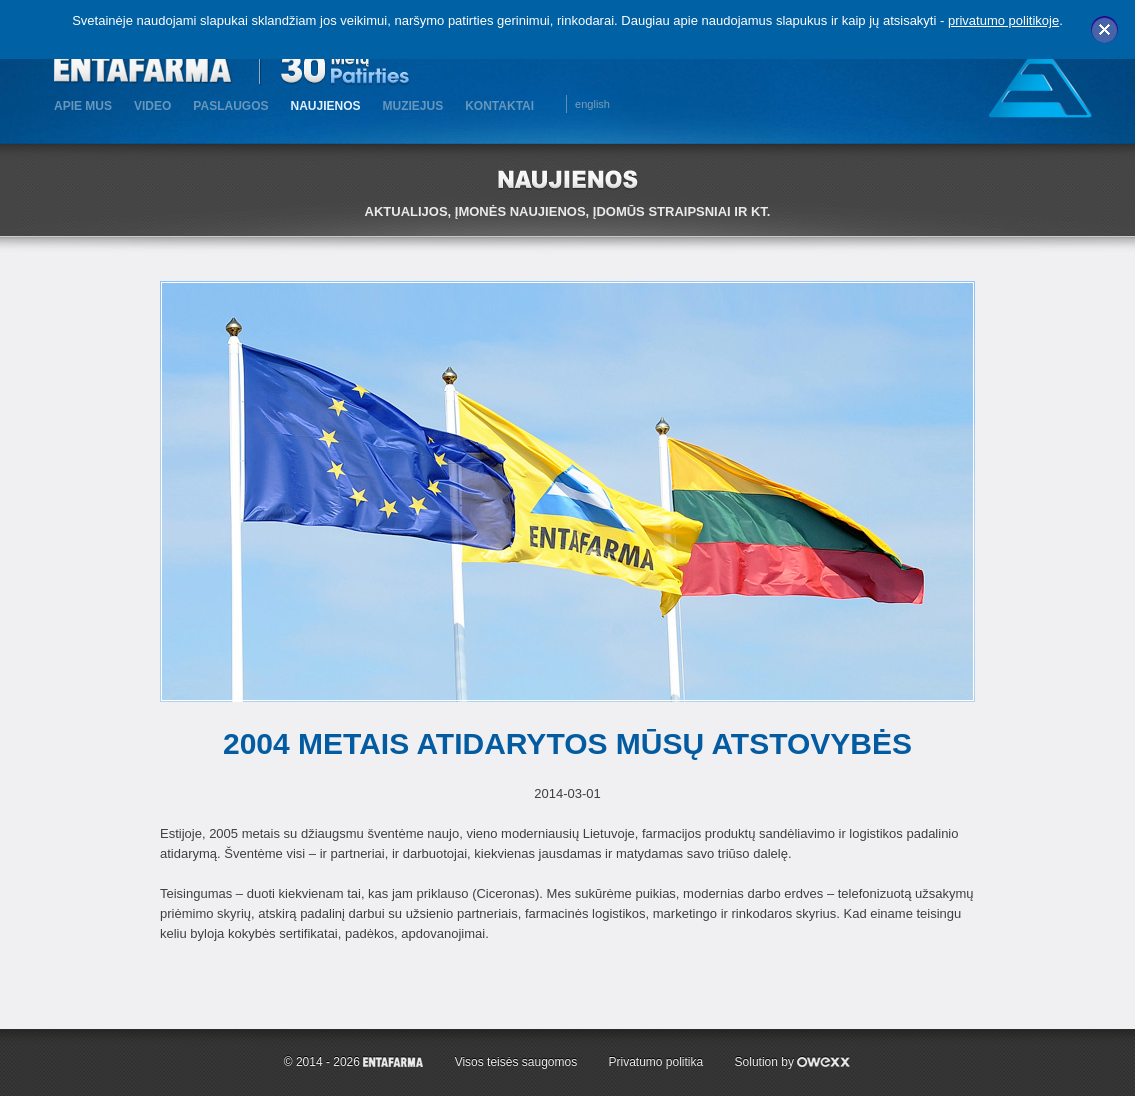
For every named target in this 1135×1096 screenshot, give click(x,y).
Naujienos (325, 106)
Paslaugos (230, 106)
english (592, 104)
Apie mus (83, 106)
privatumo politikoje (1003, 20)
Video (152, 106)
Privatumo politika (656, 1062)
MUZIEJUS (413, 106)
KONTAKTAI (499, 106)
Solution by (793, 1062)
